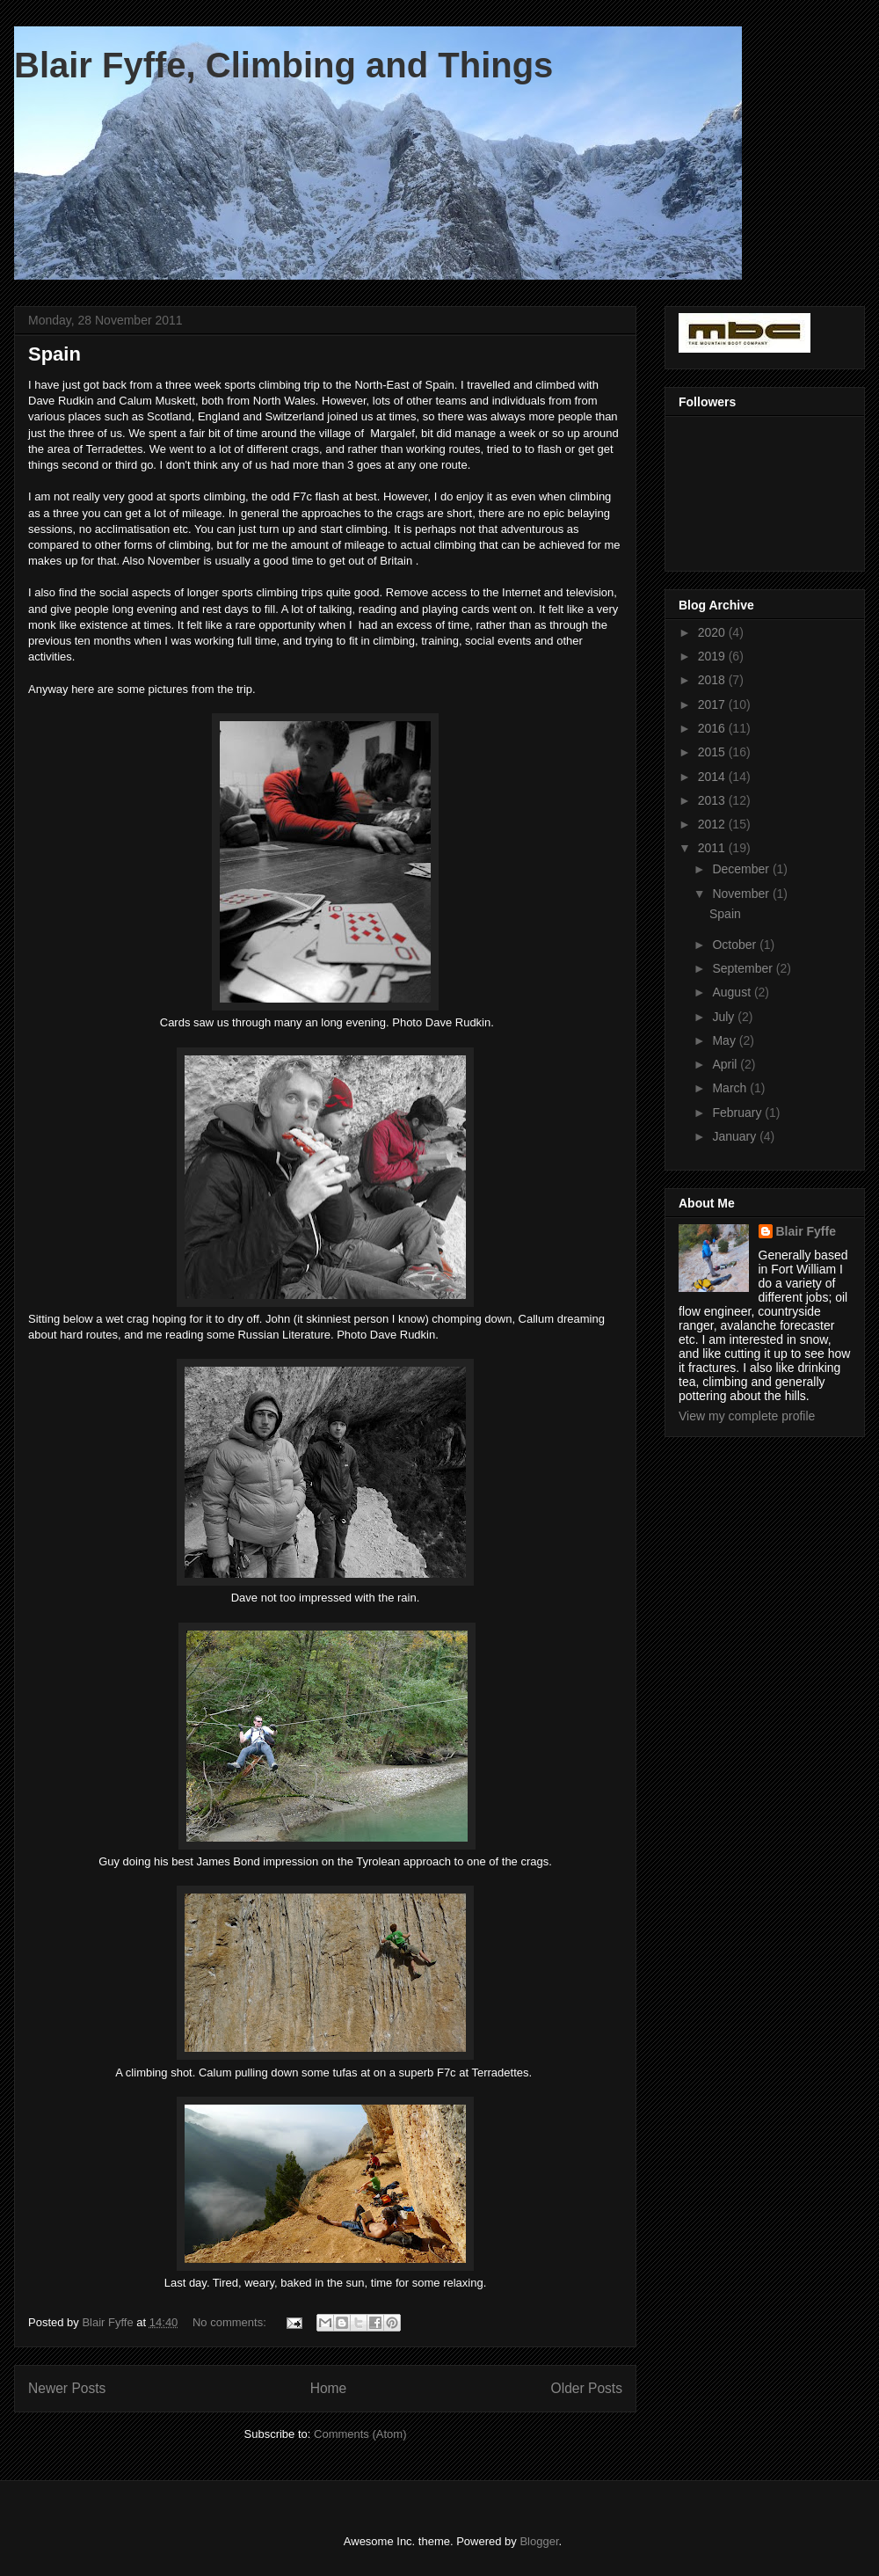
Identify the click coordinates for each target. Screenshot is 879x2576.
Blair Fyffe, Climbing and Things (283, 65)
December (742, 869)
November (742, 894)
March (731, 1088)
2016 (713, 728)
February (738, 1113)
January (735, 1136)
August (732, 992)
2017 (713, 704)
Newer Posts (66, 2388)
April (726, 1064)
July (724, 1017)
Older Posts (586, 2388)
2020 (713, 632)
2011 (713, 848)
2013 (713, 800)
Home (328, 2388)
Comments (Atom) (360, 2434)
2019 (713, 656)
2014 (713, 777)
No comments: (231, 2322)
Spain (54, 354)
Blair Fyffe (806, 1231)
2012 (713, 824)
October (735, 945)
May (725, 1040)
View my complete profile (747, 1416)
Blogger (538, 2541)
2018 (713, 680)
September (743, 968)
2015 (713, 752)
